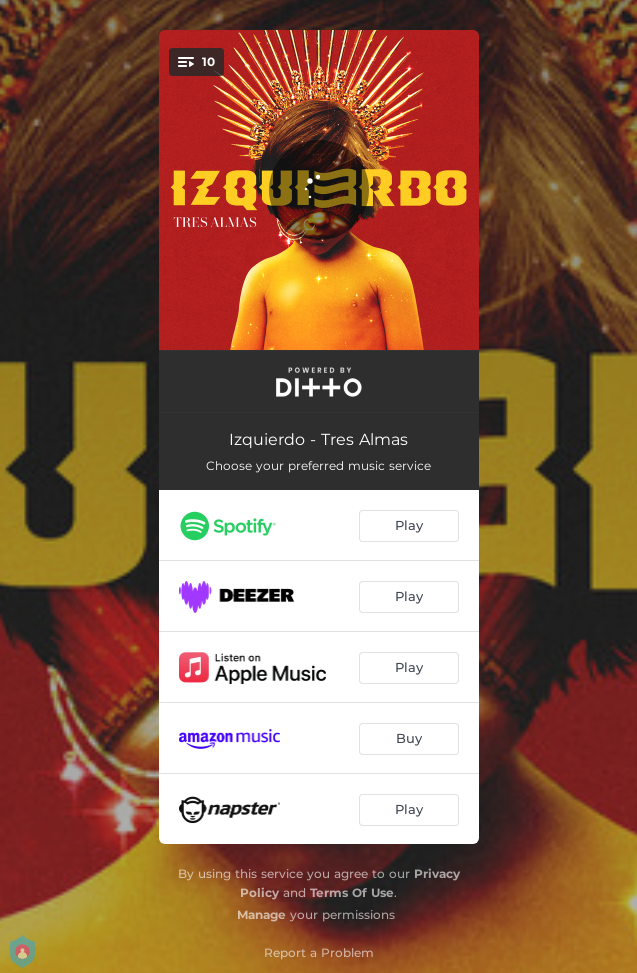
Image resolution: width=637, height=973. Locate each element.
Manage (261, 914)
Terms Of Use (352, 892)
